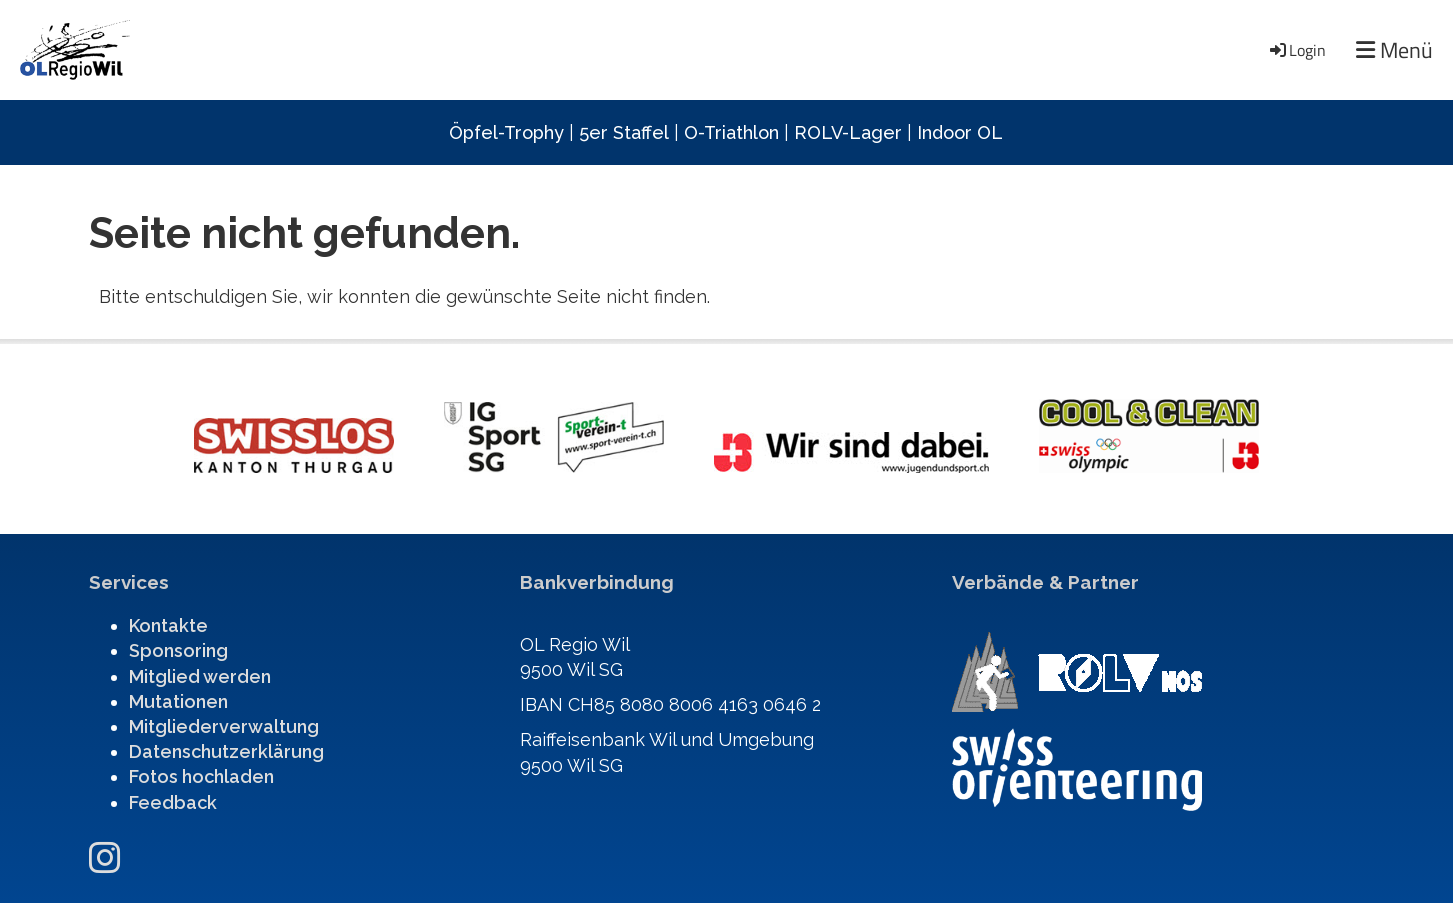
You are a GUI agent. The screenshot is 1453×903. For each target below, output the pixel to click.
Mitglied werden (200, 676)
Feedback (173, 802)
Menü (1394, 50)
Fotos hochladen (201, 776)
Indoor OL (960, 132)
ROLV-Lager (848, 132)
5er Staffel (624, 132)
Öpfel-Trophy (506, 132)
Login (1296, 50)
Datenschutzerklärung (226, 751)
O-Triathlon (731, 132)
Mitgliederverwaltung (224, 726)
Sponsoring (178, 650)
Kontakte (168, 625)
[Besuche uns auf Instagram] (105, 858)
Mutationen (178, 701)
